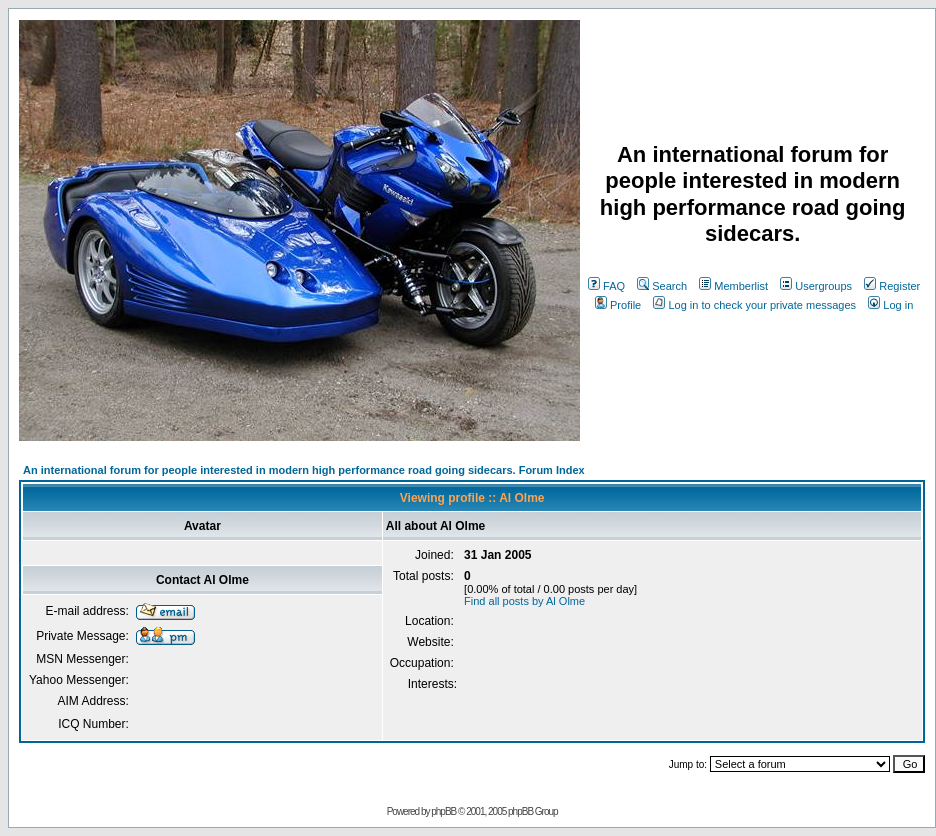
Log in (890, 305)
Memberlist (733, 286)
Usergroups (816, 286)
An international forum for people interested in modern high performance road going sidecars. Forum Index (304, 470)
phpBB (443, 811)
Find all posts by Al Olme (524, 601)
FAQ (606, 286)
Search (662, 286)
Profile (618, 305)
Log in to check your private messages (754, 305)
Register (892, 286)
